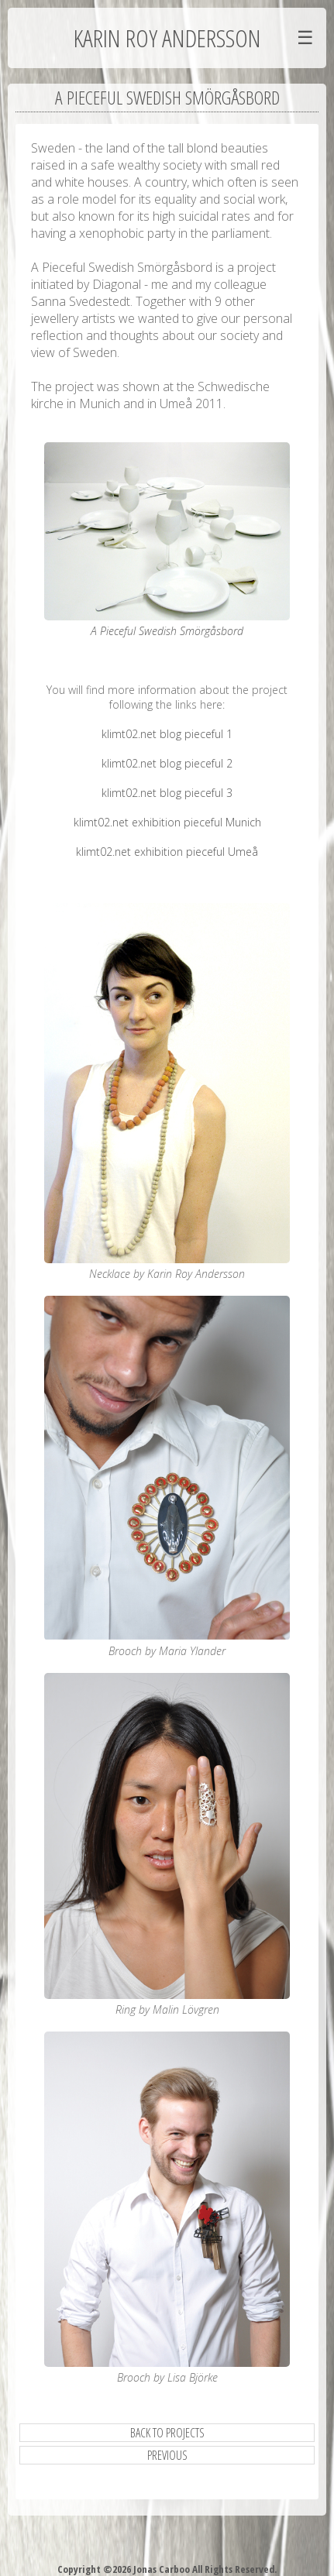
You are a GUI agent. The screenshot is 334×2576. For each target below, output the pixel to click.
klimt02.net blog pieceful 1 (167, 733)
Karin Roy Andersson (167, 37)
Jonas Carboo (160, 2569)
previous (167, 2455)
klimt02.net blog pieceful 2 (167, 763)
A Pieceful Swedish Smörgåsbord (167, 630)
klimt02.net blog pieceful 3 (167, 792)
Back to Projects (167, 2432)
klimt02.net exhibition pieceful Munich (167, 822)
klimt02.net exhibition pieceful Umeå (167, 851)
